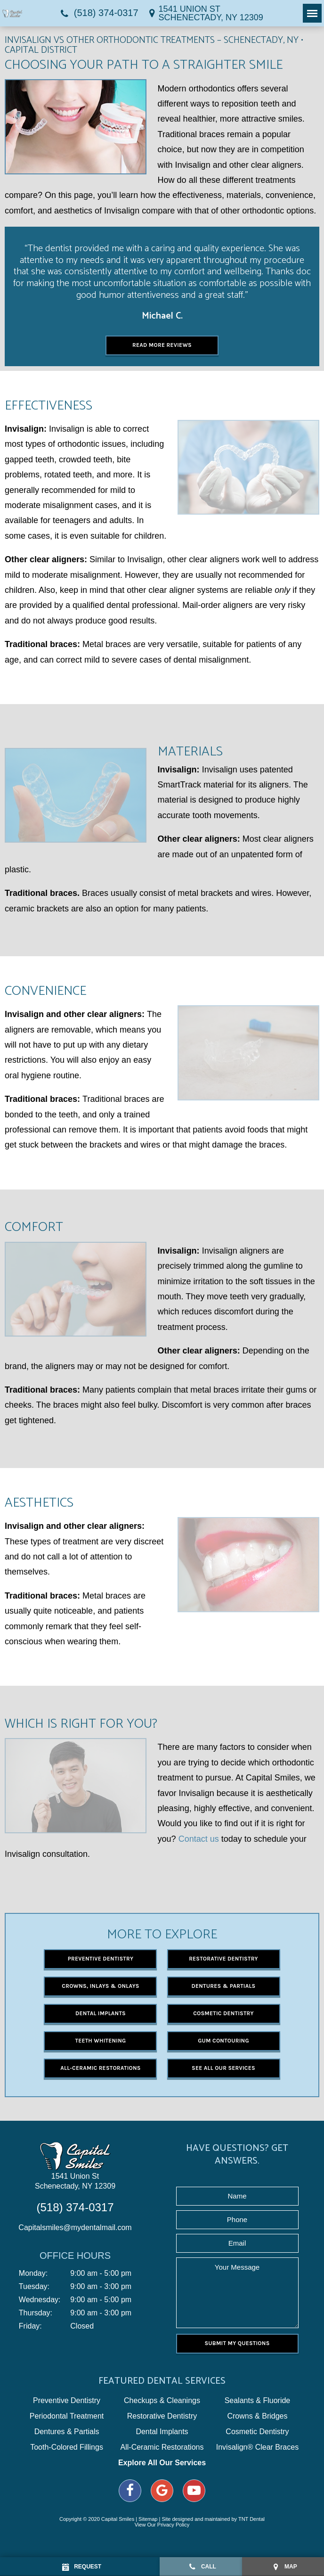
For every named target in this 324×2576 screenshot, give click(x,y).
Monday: (33, 2273)
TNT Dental (251, 2519)
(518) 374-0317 (98, 13)
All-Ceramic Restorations (100, 2068)
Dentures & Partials (224, 1986)
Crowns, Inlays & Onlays (100, 1986)
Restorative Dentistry (223, 1958)
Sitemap (147, 2519)
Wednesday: (40, 2300)
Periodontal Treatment (67, 2416)
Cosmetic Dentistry (223, 2013)
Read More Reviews (162, 345)
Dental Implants (100, 2013)
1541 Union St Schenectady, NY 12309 (75, 2181)
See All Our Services (223, 2068)
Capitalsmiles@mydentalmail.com (74, 2227)
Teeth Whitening (100, 2040)
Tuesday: (34, 2286)
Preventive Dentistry (100, 1958)
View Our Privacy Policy (162, 2524)
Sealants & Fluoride (258, 2400)
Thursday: (35, 2313)
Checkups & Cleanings (162, 2400)
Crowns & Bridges (257, 2416)
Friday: (30, 2326)
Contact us (198, 1839)
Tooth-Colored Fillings (66, 2447)
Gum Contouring (223, 2040)
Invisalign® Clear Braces (257, 2447)
